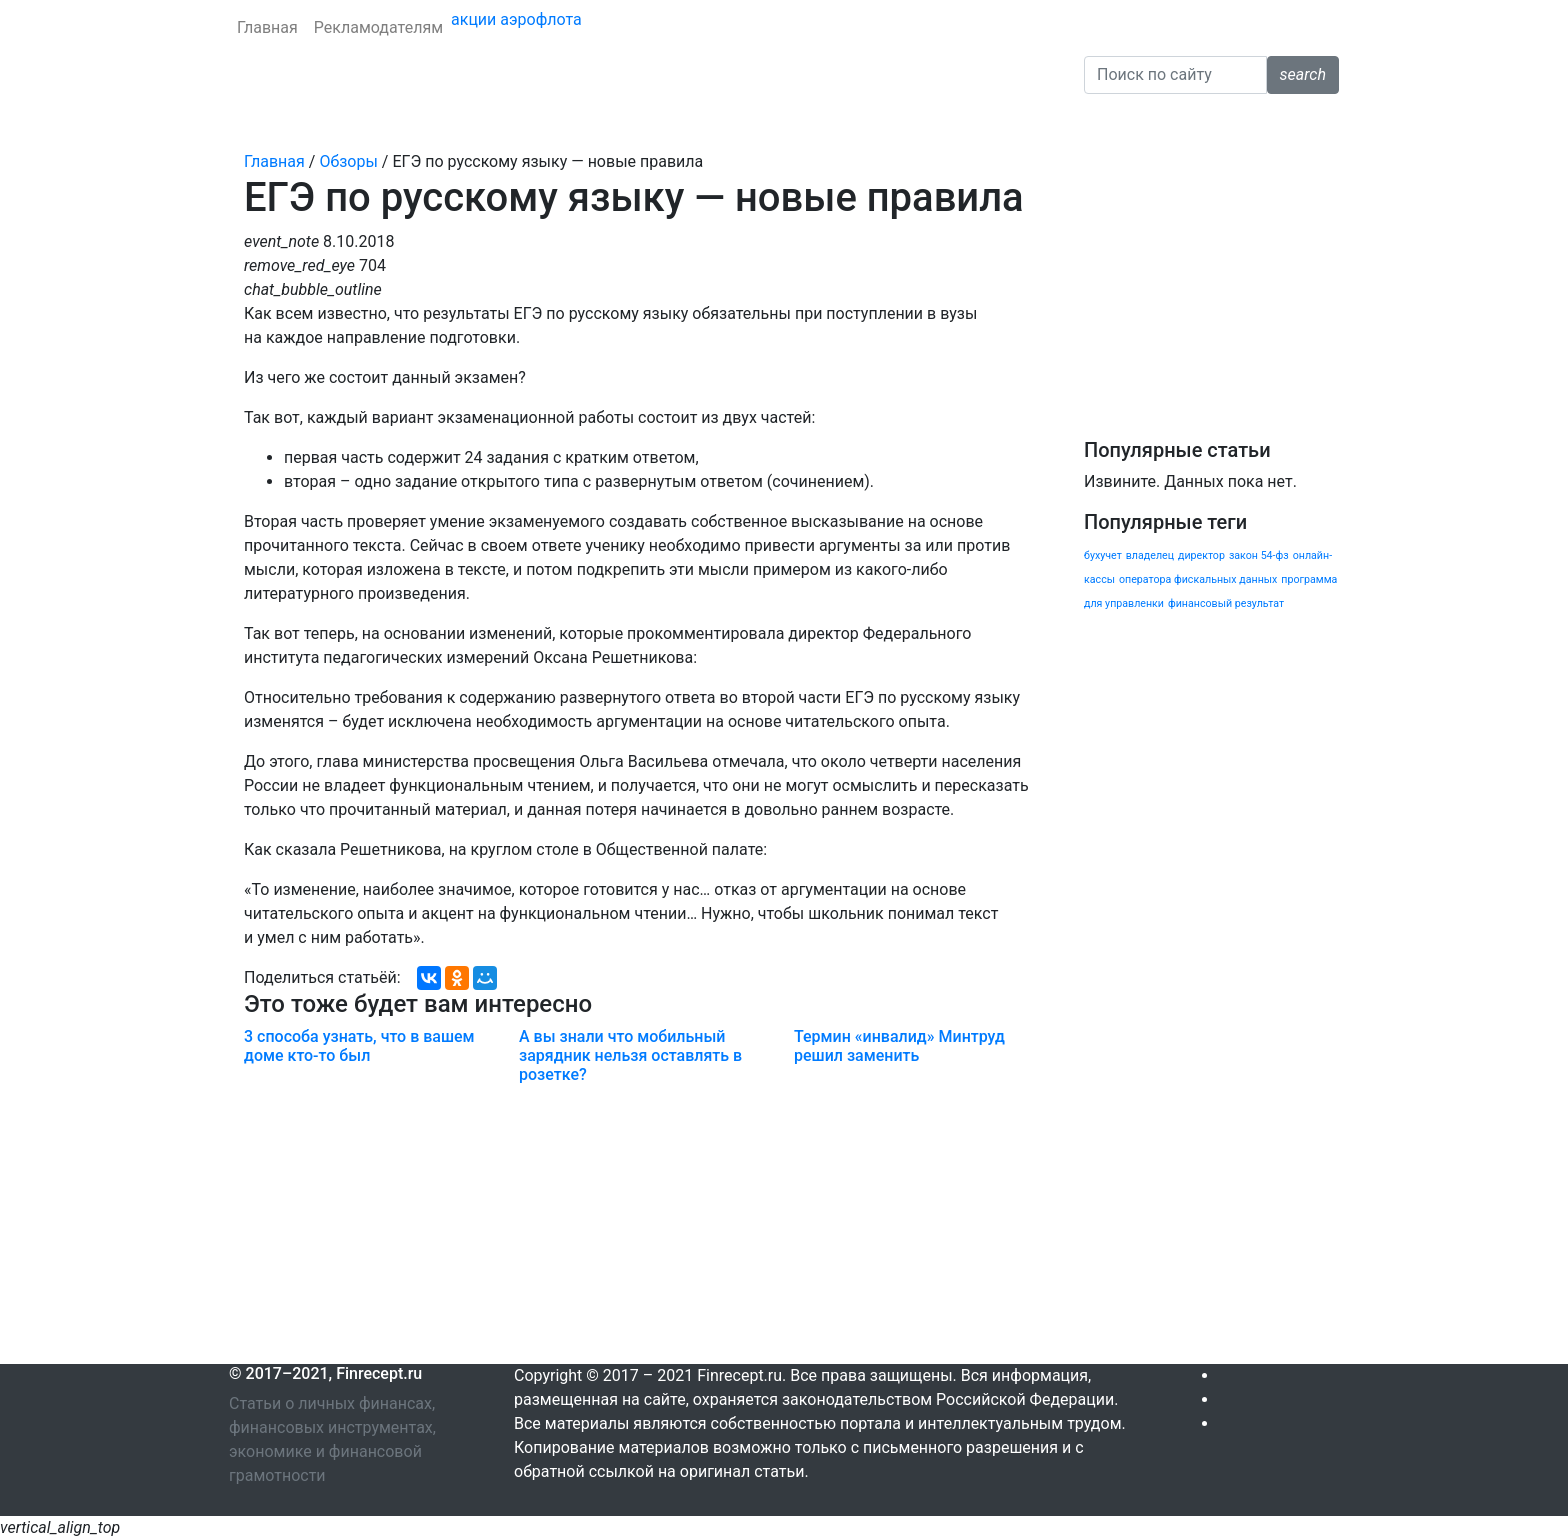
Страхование (430, 121)
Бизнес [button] (867, 121)
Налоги (797, 121)
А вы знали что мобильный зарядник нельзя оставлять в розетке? (630, 1055)
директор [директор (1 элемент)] (1201, 555)
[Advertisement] (641, 1224)
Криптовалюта (698, 121)
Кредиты (332, 121)
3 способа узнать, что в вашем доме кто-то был (359, 1046)
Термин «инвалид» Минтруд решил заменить (899, 1046)
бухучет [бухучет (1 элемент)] (1103, 555)
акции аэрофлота (516, 19)
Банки (260, 121)
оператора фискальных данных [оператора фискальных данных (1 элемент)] (1198, 579)
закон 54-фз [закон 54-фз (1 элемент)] (1259, 555)
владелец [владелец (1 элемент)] (1150, 555)
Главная (267, 27)
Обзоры (951, 121)
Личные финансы (561, 121)
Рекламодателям (378, 27)
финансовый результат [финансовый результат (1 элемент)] (1226, 603)
